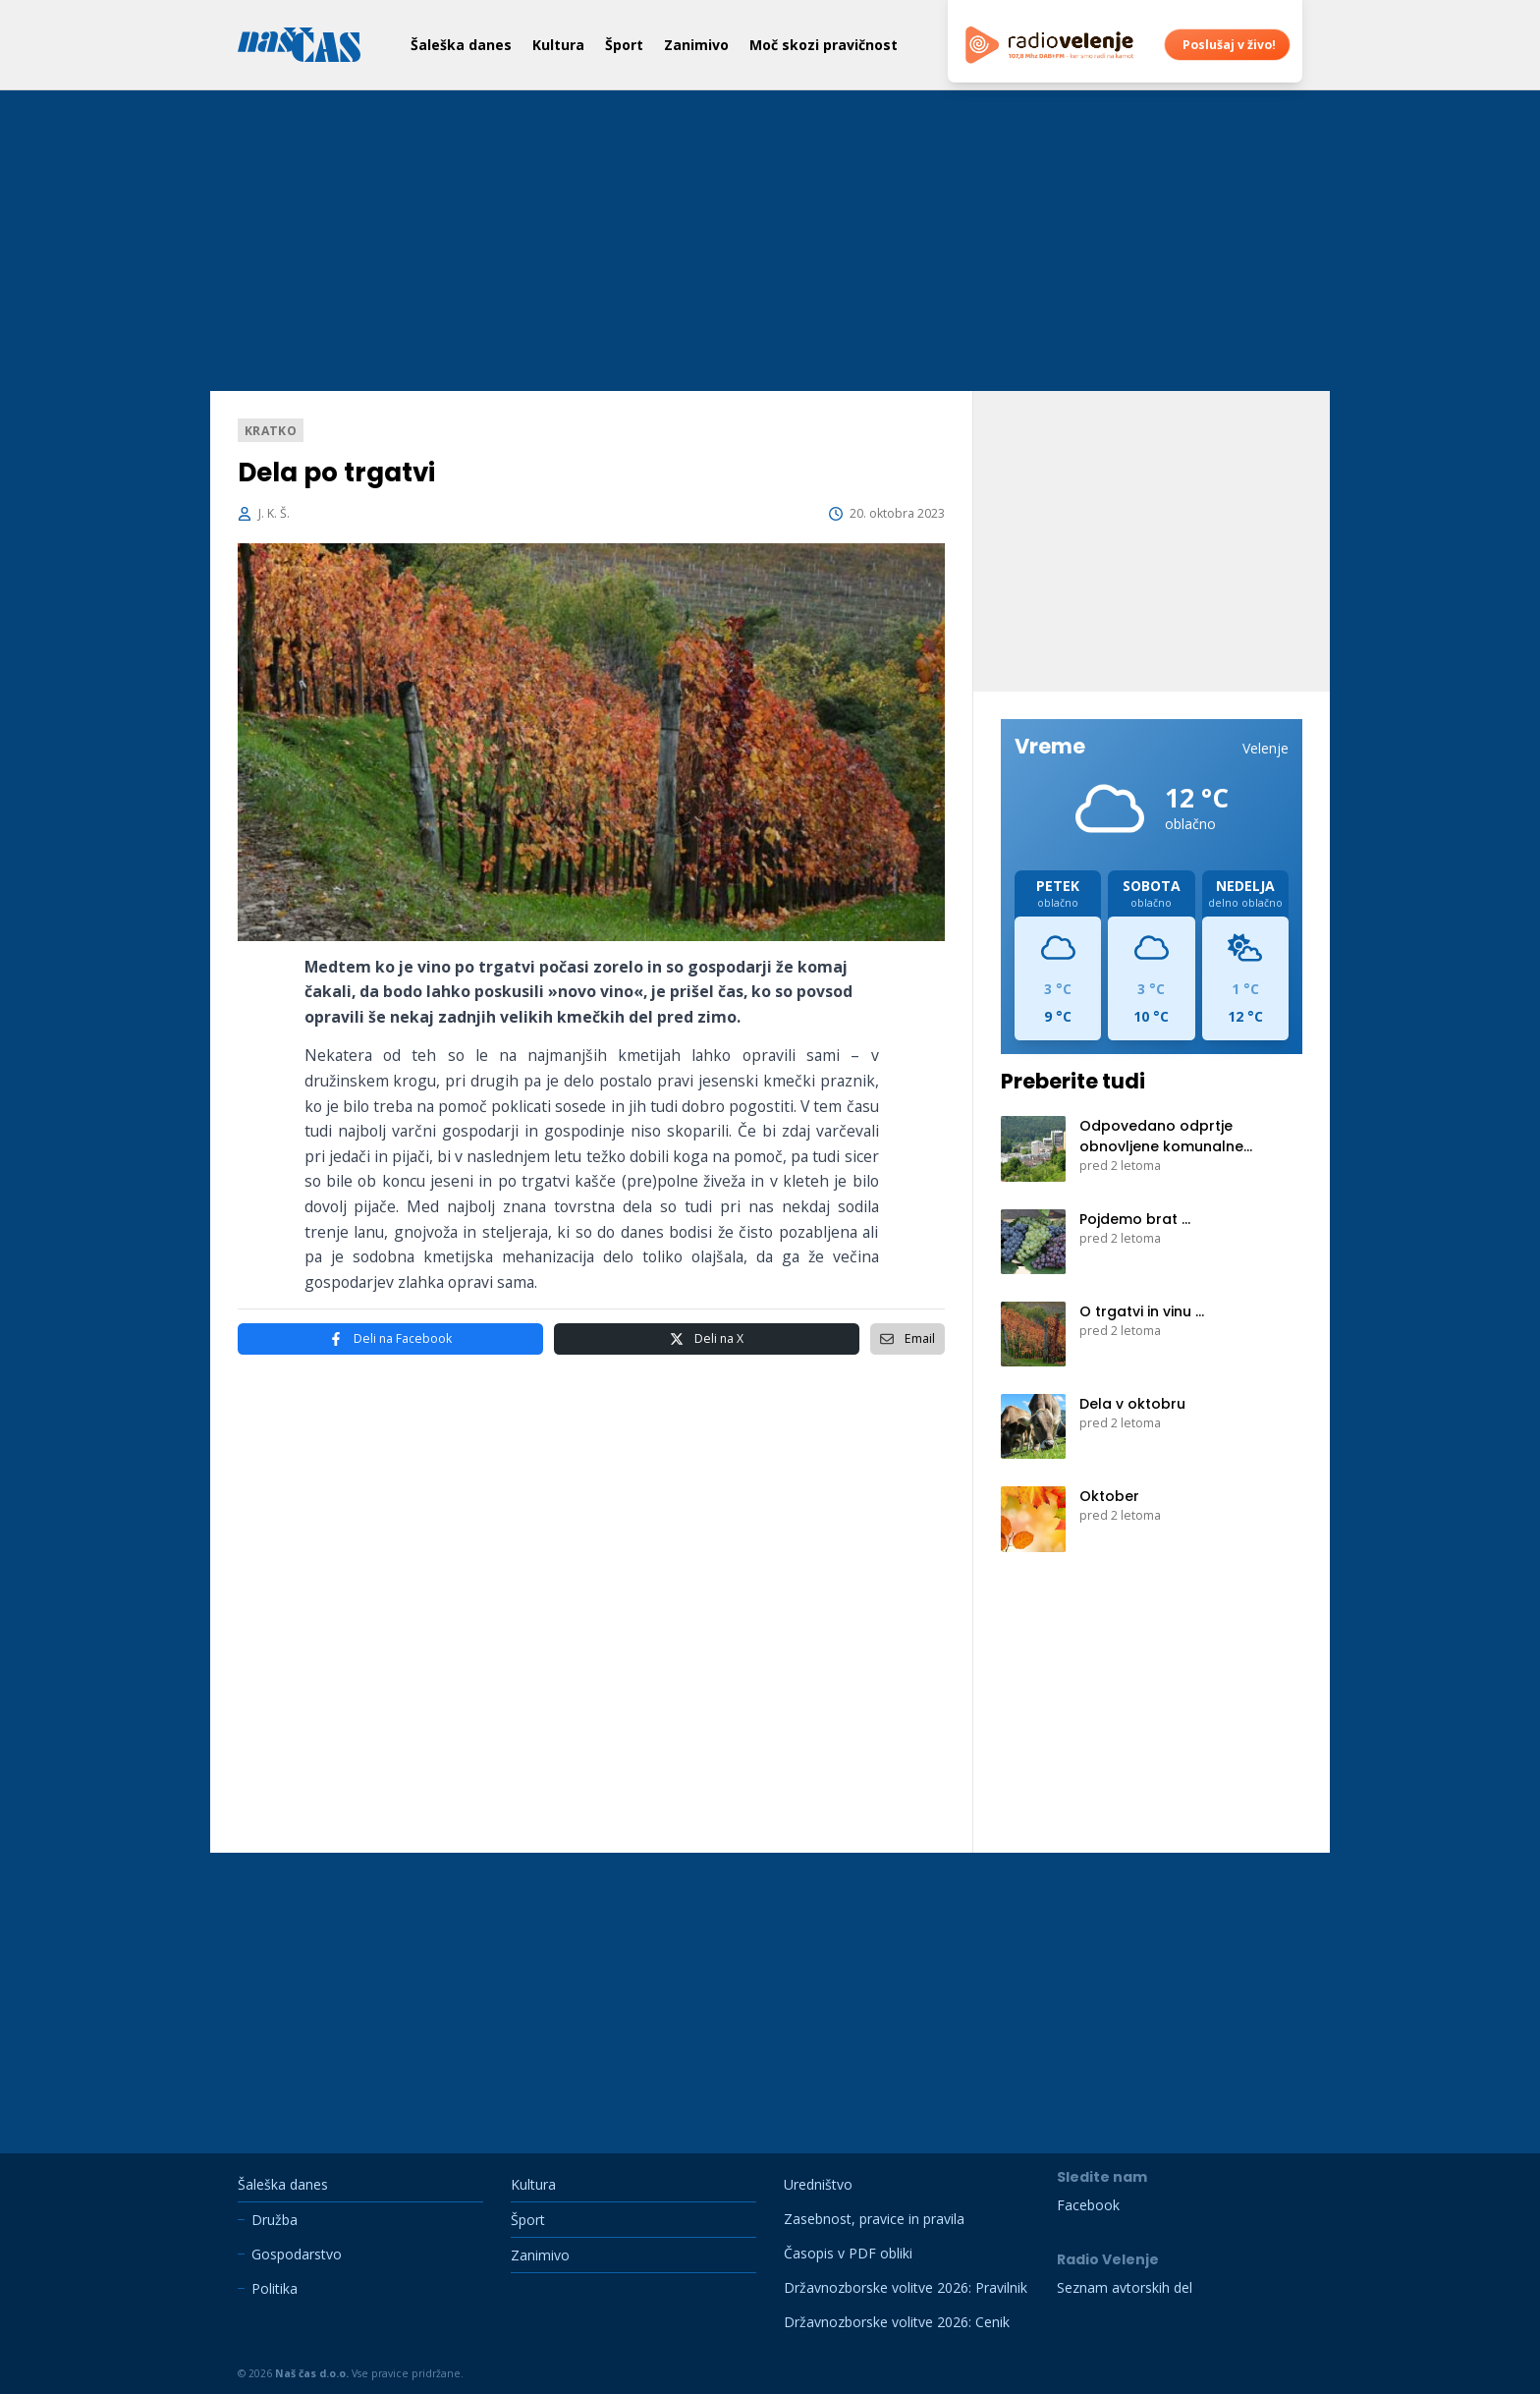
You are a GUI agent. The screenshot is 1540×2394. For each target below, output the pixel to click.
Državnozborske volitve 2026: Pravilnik (905, 2287)
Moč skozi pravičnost (823, 44)
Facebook (390, 1339)
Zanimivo (696, 44)
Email (907, 1338)
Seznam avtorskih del (1124, 2287)
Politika (274, 2288)
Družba (274, 2219)
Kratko (271, 429)
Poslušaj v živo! (1229, 44)
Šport (624, 44)
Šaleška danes (461, 44)
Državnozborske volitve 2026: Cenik (897, 2321)
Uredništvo (818, 2184)
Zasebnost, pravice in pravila (874, 2218)
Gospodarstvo (296, 2254)
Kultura (558, 44)
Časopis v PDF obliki (848, 2253)
